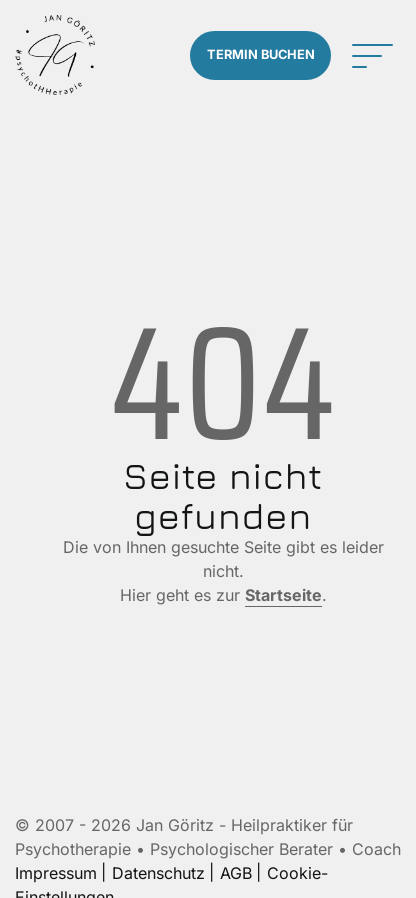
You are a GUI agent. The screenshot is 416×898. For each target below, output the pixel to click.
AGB (236, 873)
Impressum (56, 873)
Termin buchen (261, 54)
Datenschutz (158, 873)
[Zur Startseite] (55, 55)
